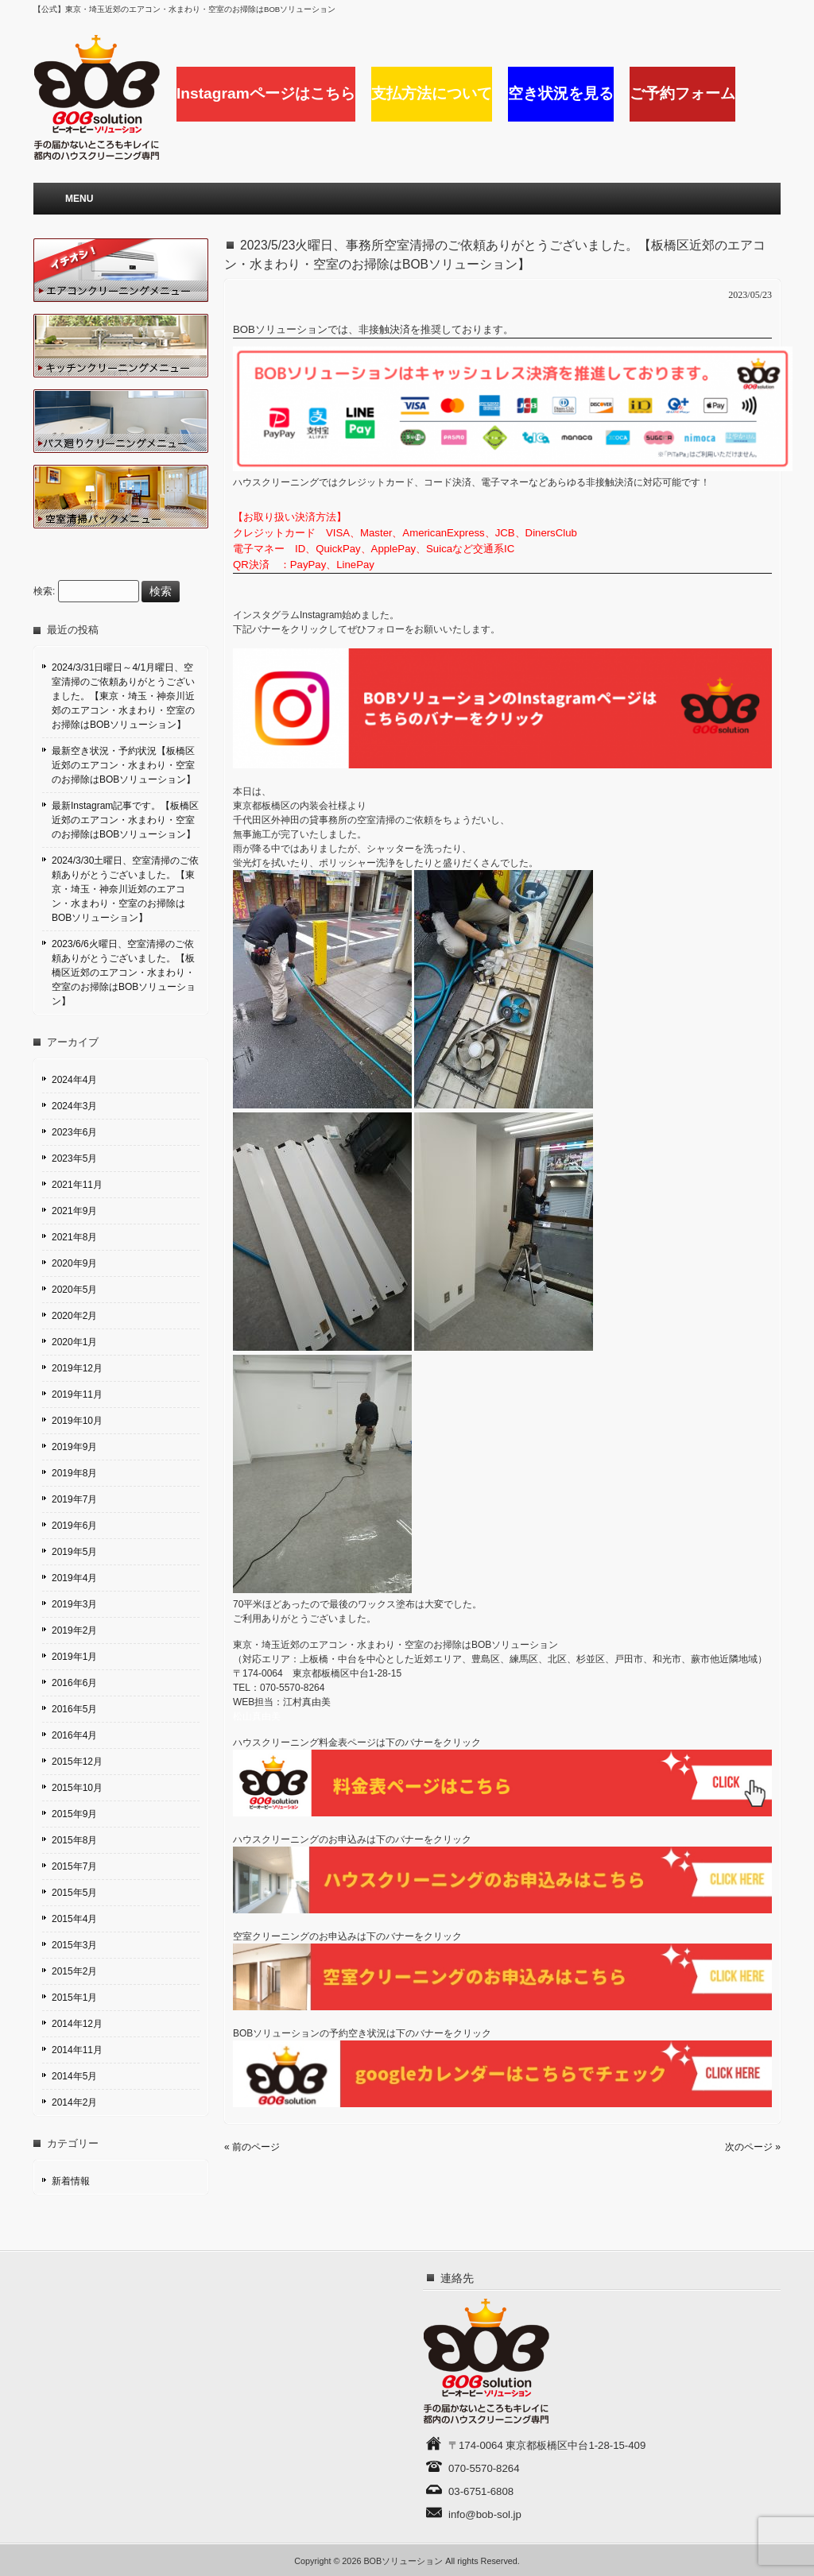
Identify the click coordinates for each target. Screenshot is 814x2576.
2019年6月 (74, 1525)
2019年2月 (74, 1630)
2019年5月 (74, 1551)
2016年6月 (74, 1682)
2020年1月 (74, 1342)
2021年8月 (74, 1237)
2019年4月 (74, 1578)
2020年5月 (74, 1289)
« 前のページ (252, 2146)
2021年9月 (74, 1210)
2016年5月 (74, 1709)
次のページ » (753, 2146)
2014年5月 (74, 2076)
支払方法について (431, 93)
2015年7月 (74, 1866)
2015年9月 (74, 1814)
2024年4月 (74, 1079)
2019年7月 (74, 1499)
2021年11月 (77, 1184)
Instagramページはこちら (265, 93)
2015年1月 (74, 1997)
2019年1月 (74, 1656)
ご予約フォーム (682, 93)
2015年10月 (77, 1787)
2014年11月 (77, 2050)
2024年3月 (74, 1106)
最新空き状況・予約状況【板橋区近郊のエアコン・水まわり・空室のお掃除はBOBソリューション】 (124, 765)
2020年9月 (74, 1263)
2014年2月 (74, 2102)
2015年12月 (77, 1761)
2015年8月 (74, 1840)
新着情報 (71, 2181)
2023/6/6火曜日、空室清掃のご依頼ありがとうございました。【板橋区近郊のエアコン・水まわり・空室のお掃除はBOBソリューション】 (124, 972)
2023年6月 (74, 1132)
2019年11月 (77, 1394)
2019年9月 (74, 1446)
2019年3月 (74, 1604)
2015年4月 (74, 1918)
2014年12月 (77, 2023)
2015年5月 (74, 1892)
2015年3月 (74, 1945)
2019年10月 (77, 1420)
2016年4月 (74, 1735)
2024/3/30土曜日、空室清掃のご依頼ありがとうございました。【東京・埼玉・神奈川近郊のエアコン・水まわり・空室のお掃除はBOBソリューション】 (125, 889)
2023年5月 (74, 1158)
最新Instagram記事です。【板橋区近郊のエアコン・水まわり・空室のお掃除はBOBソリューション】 (125, 820)
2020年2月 (74, 1315)
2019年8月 (74, 1473)
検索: (44, 592)
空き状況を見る (561, 93)
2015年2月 (74, 1971)
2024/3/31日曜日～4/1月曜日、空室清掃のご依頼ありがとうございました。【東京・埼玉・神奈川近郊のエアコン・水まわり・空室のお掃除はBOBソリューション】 (123, 696)
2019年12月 (77, 1368)
